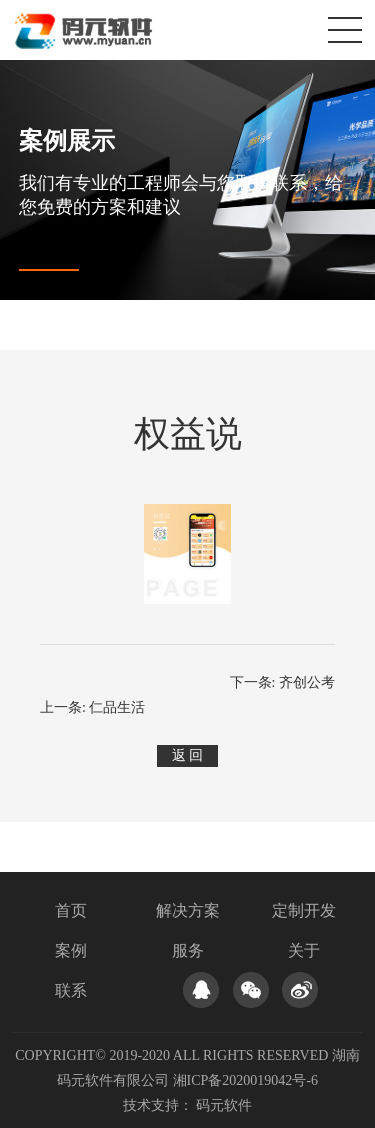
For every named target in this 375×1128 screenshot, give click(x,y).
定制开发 (304, 911)
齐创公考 (307, 682)
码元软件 (224, 1105)
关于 (304, 951)
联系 (71, 991)
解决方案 (188, 911)
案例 (71, 951)
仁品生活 (117, 707)
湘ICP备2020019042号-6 (245, 1080)
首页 (71, 911)
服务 (188, 951)
